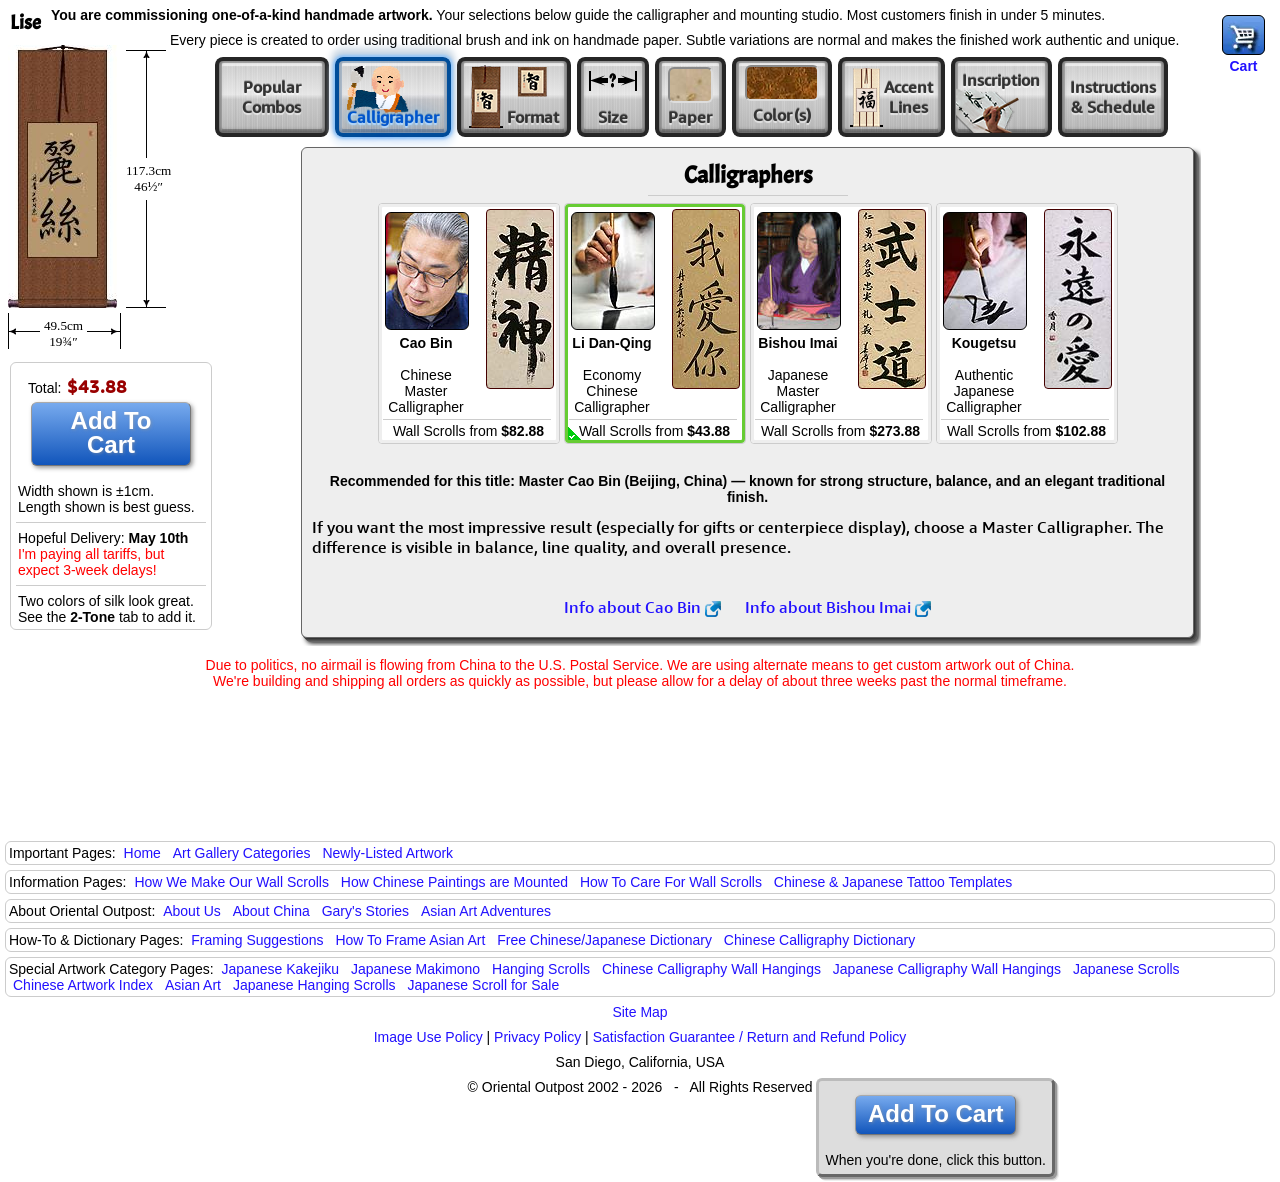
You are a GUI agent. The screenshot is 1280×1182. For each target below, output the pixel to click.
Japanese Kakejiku (281, 969)
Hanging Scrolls (541, 969)
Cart (1243, 66)
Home (142, 853)
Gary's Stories (365, 911)
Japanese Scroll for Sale (483, 985)
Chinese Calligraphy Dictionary (819, 940)
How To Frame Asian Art (410, 940)
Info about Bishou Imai (838, 607)
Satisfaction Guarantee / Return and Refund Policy (750, 1037)
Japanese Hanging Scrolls (314, 985)
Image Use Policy (428, 1037)
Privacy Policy (537, 1037)
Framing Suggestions (257, 940)
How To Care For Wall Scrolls (671, 882)
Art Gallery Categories (242, 853)
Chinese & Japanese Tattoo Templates (893, 882)
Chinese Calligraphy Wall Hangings (711, 969)
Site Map (639, 1012)
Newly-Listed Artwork (387, 853)
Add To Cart (111, 432)
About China (271, 911)
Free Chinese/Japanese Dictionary (604, 940)
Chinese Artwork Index (83, 985)
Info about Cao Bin (642, 607)
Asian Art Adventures (486, 911)
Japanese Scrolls (1126, 969)
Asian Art (193, 985)
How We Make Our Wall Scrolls (231, 882)
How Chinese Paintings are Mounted (454, 882)
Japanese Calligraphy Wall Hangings (947, 969)
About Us (192, 911)
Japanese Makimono (415, 969)
